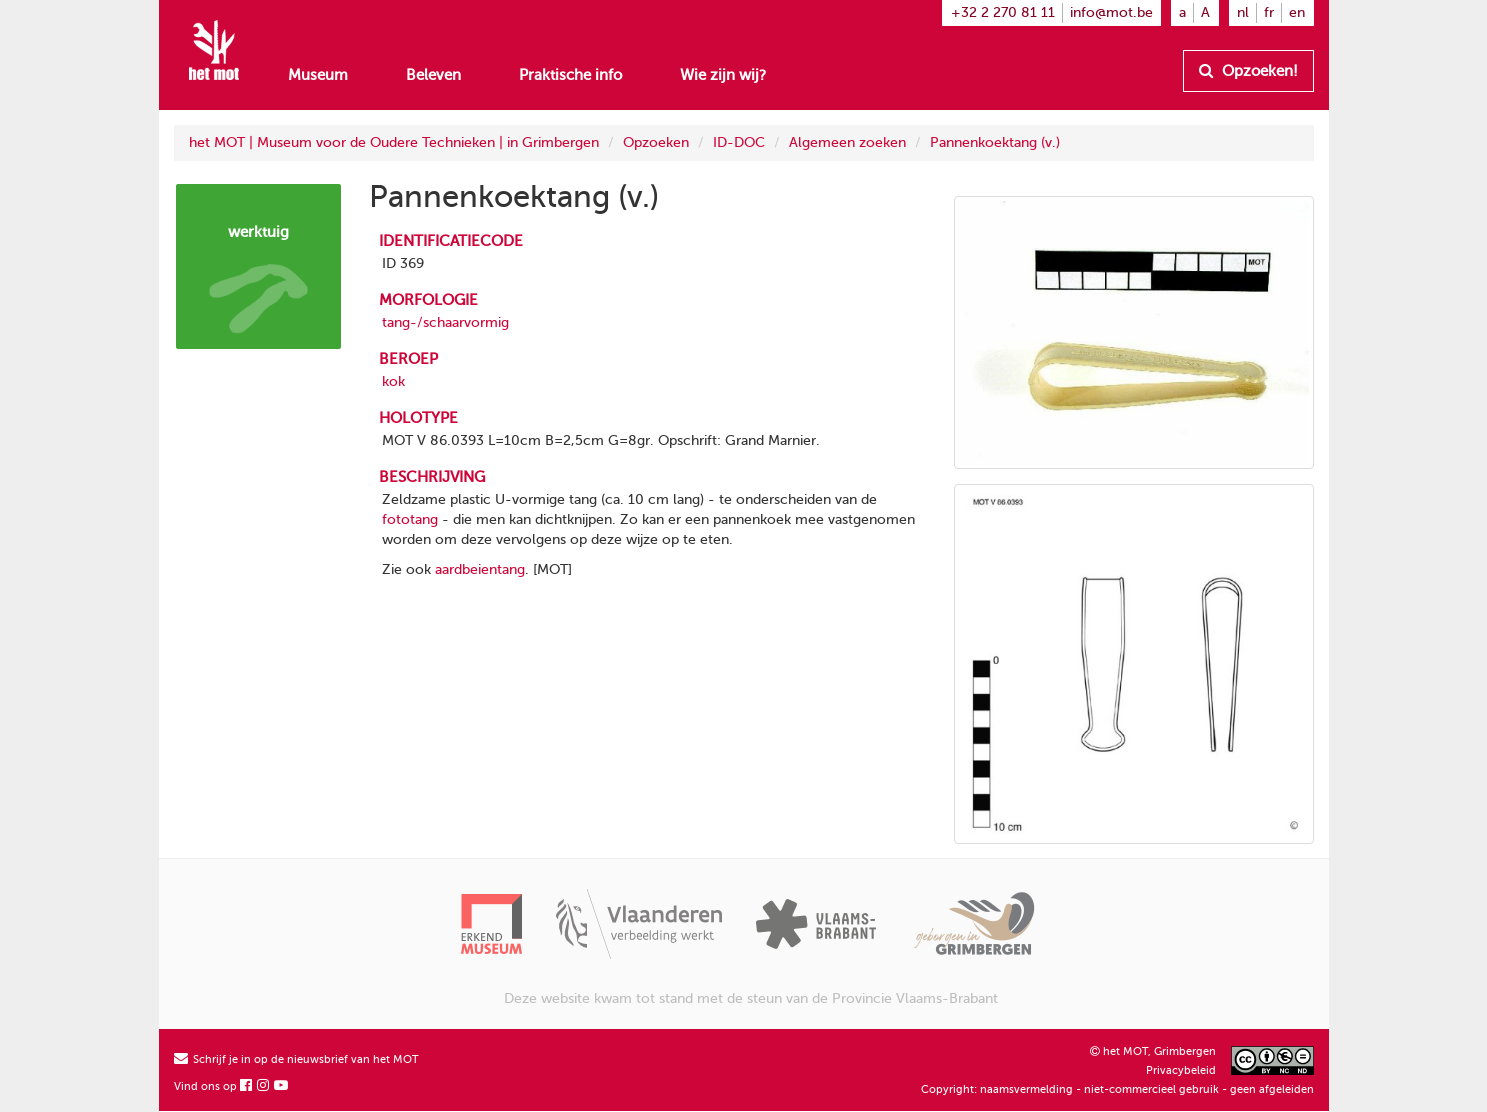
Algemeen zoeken (847, 142)
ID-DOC (739, 142)
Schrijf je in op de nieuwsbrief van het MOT (296, 1059)
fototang (410, 519)
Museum (318, 75)
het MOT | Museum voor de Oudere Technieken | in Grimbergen (394, 142)
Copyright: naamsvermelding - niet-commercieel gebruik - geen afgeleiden (1117, 1089)
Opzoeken (656, 142)
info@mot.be (1111, 12)
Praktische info (570, 75)
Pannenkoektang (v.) (995, 142)
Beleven (433, 75)
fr (1269, 12)
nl (1243, 12)
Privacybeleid (1181, 1070)
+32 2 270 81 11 (1003, 12)
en (1297, 12)
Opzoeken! (1248, 71)
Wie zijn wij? (723, 75)
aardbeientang (480, 569)
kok (393, 381)
